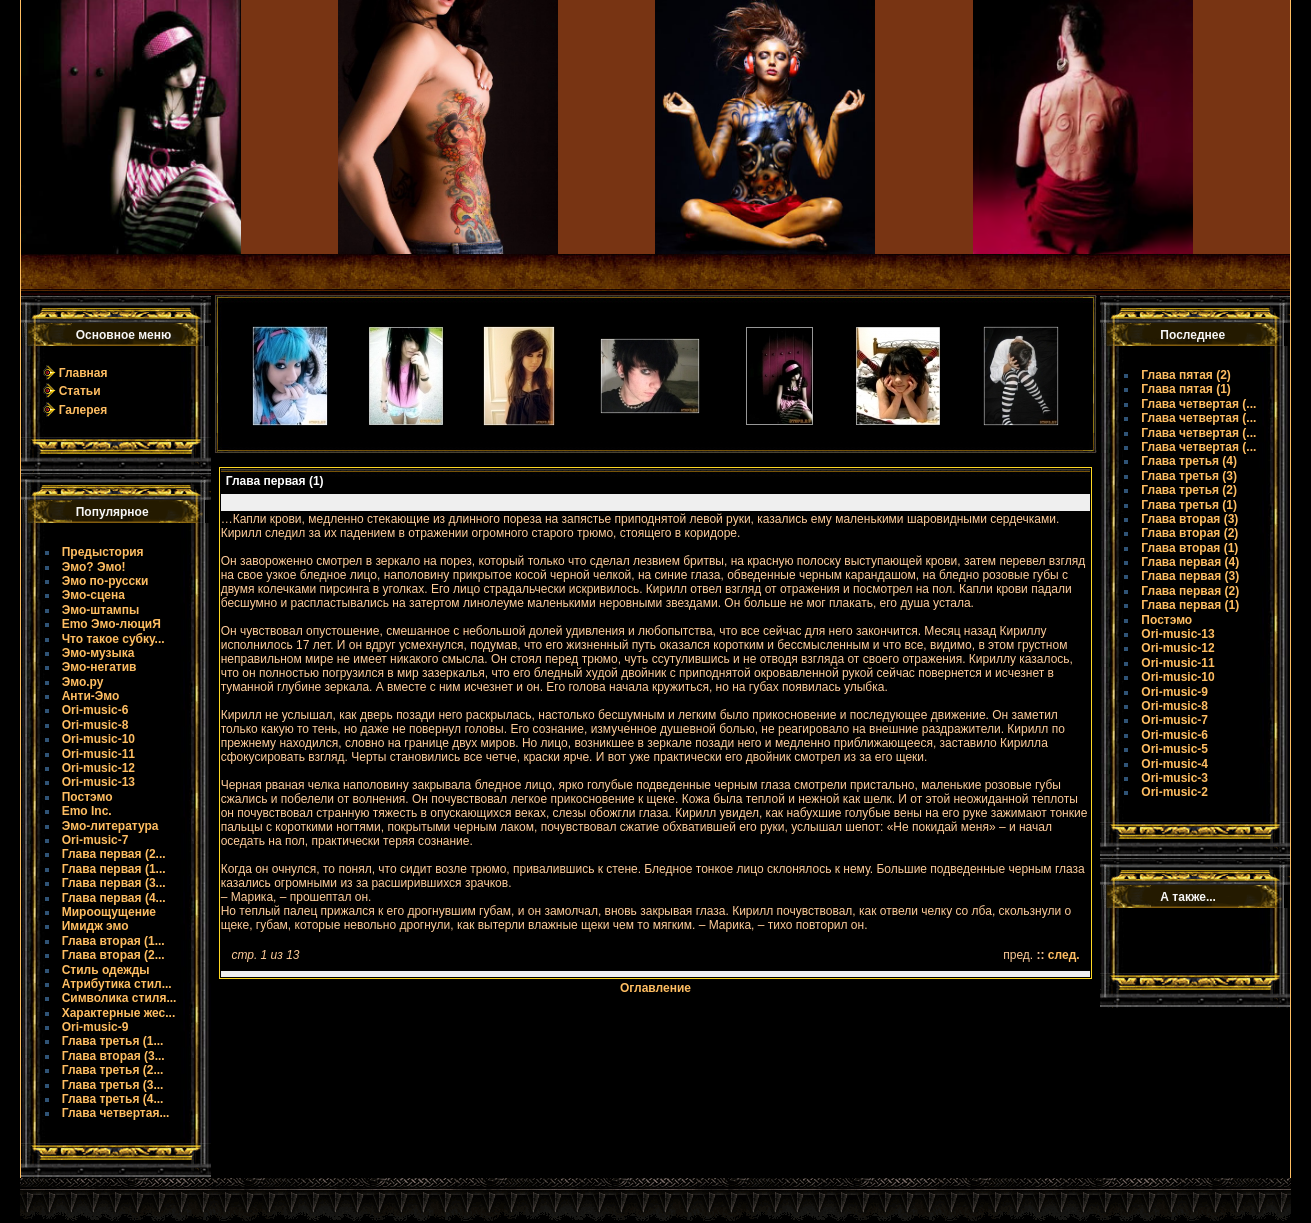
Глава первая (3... (114, 883)
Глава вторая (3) (1189, 519)
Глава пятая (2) (1186, 375)
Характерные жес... (119, 1013)
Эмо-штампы (101, 610)
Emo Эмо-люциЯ (111, 624)
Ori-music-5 (1174, 749)
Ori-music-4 (1174, 764)
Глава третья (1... (113, 1041)
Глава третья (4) (1189, 461)
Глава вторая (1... (113, 941)
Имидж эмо (95, 926)
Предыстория (103, 552)
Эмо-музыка (98, 653)
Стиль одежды (106, 970)
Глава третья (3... (113, 1085)
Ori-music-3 (1174, 778)
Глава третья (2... (113, 1070)
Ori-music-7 (95, 840)
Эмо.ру (83, 682)
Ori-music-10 (98, 739)
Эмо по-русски (105, 581)
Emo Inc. (87, 811)
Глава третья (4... (113, 1099)
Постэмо (87, 797)
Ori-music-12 (98, 768)
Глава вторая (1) (1189, 548)
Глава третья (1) (1189, 505)
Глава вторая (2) (1189, 533)
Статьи (80, 391)
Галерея (83, 410)
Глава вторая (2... (113, 955)
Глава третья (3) (1189, 476)
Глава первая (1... (114, 869)
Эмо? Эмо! (94, 567)
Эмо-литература (110, 826)
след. (1064, 955)
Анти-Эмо (91, 696)
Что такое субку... (113, 639)
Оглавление (655, 988)
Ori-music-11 (98, 754)
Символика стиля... (119, 998)
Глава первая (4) (1190, 562)
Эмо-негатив (99, 667)
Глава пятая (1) (1186, 389)
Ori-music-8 (95, 725)
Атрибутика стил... (117, 984)
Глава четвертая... (116, 1113)
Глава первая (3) (1190, 576)
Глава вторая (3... (113, 1056)
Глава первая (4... (114, 898)
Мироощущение (109, 912)
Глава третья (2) (1189, 490)
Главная (83, 373)
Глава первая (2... (114, 854)
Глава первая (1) (1190, 605)
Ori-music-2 (1174, 792)
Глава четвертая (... (1198, 404)
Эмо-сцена (93, 595)
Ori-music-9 (95, 1027)
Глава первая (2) (1190, 591)
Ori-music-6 (95, 710)
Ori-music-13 (98, 782)
